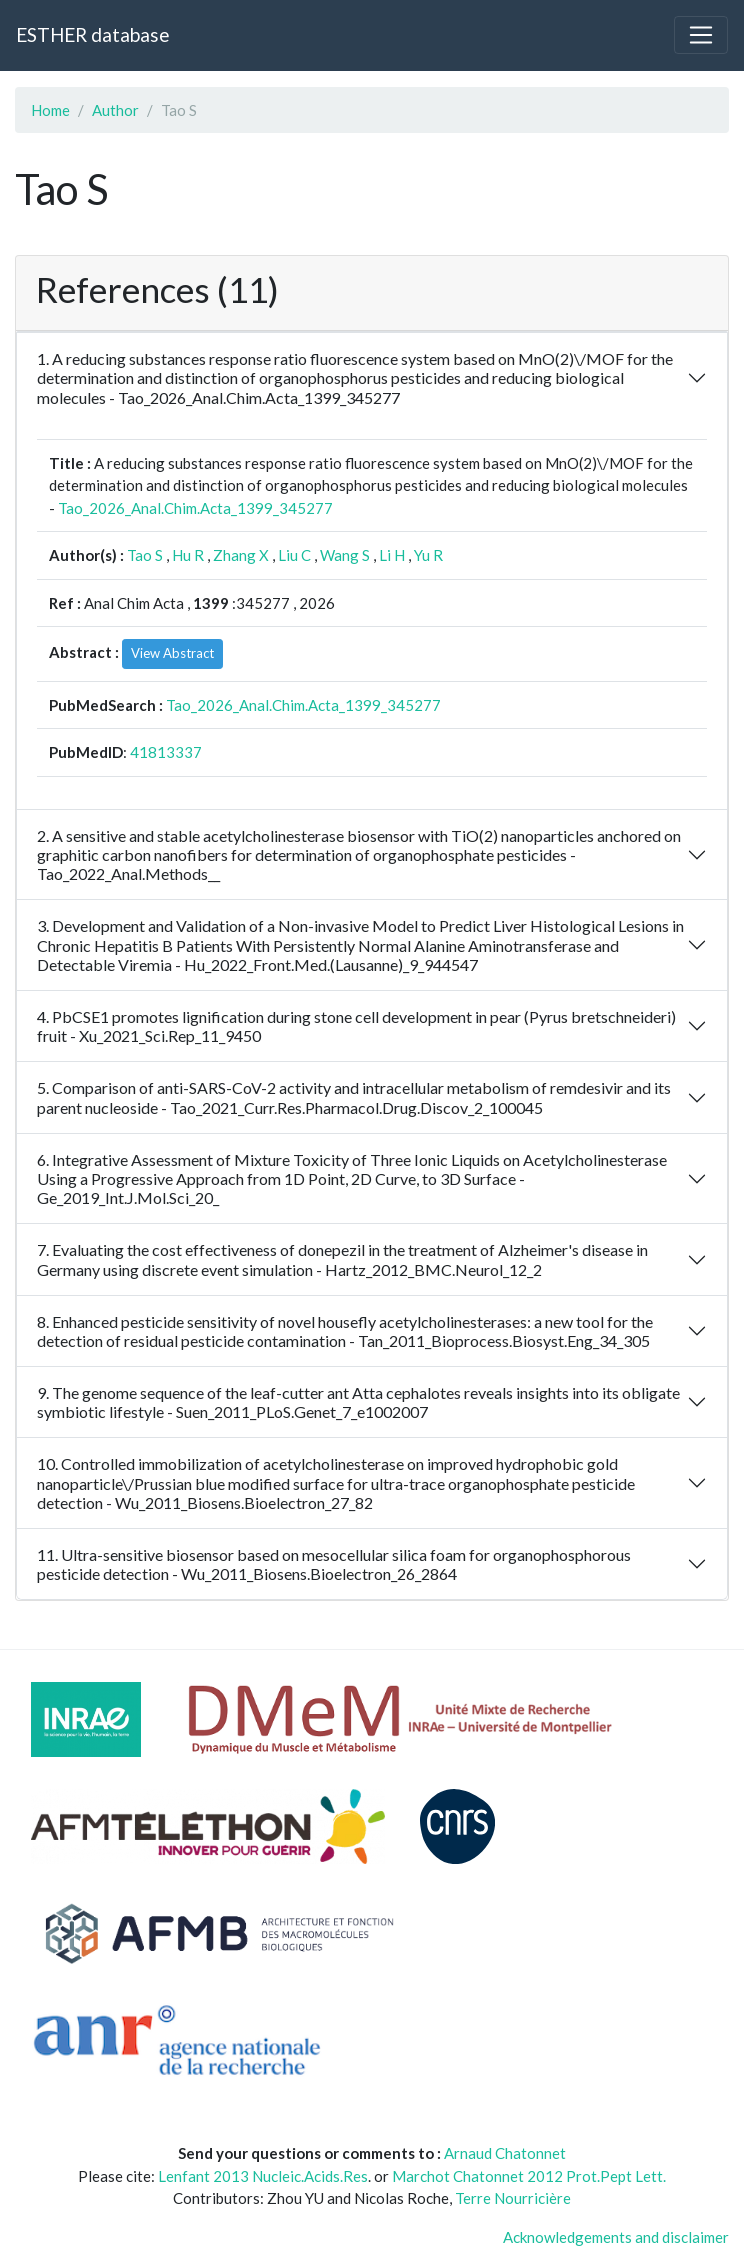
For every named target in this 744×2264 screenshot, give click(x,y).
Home (50, 110)
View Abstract (172, 653)
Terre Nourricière (513, 2198)
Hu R (188, 555)
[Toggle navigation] (701, 35)
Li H (392, 555)
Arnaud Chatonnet (505, 2153)
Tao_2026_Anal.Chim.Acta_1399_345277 (195, 508)
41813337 (166, 752)
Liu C (294, 555)
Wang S (345, 555)
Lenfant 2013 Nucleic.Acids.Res (263, 2176)
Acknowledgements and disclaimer (616, 2237)
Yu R (428, 555)
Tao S (145, 555)
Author (115, 110)
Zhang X (241, 555)
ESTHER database (92, 34)
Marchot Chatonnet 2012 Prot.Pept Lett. (529, 2176)
